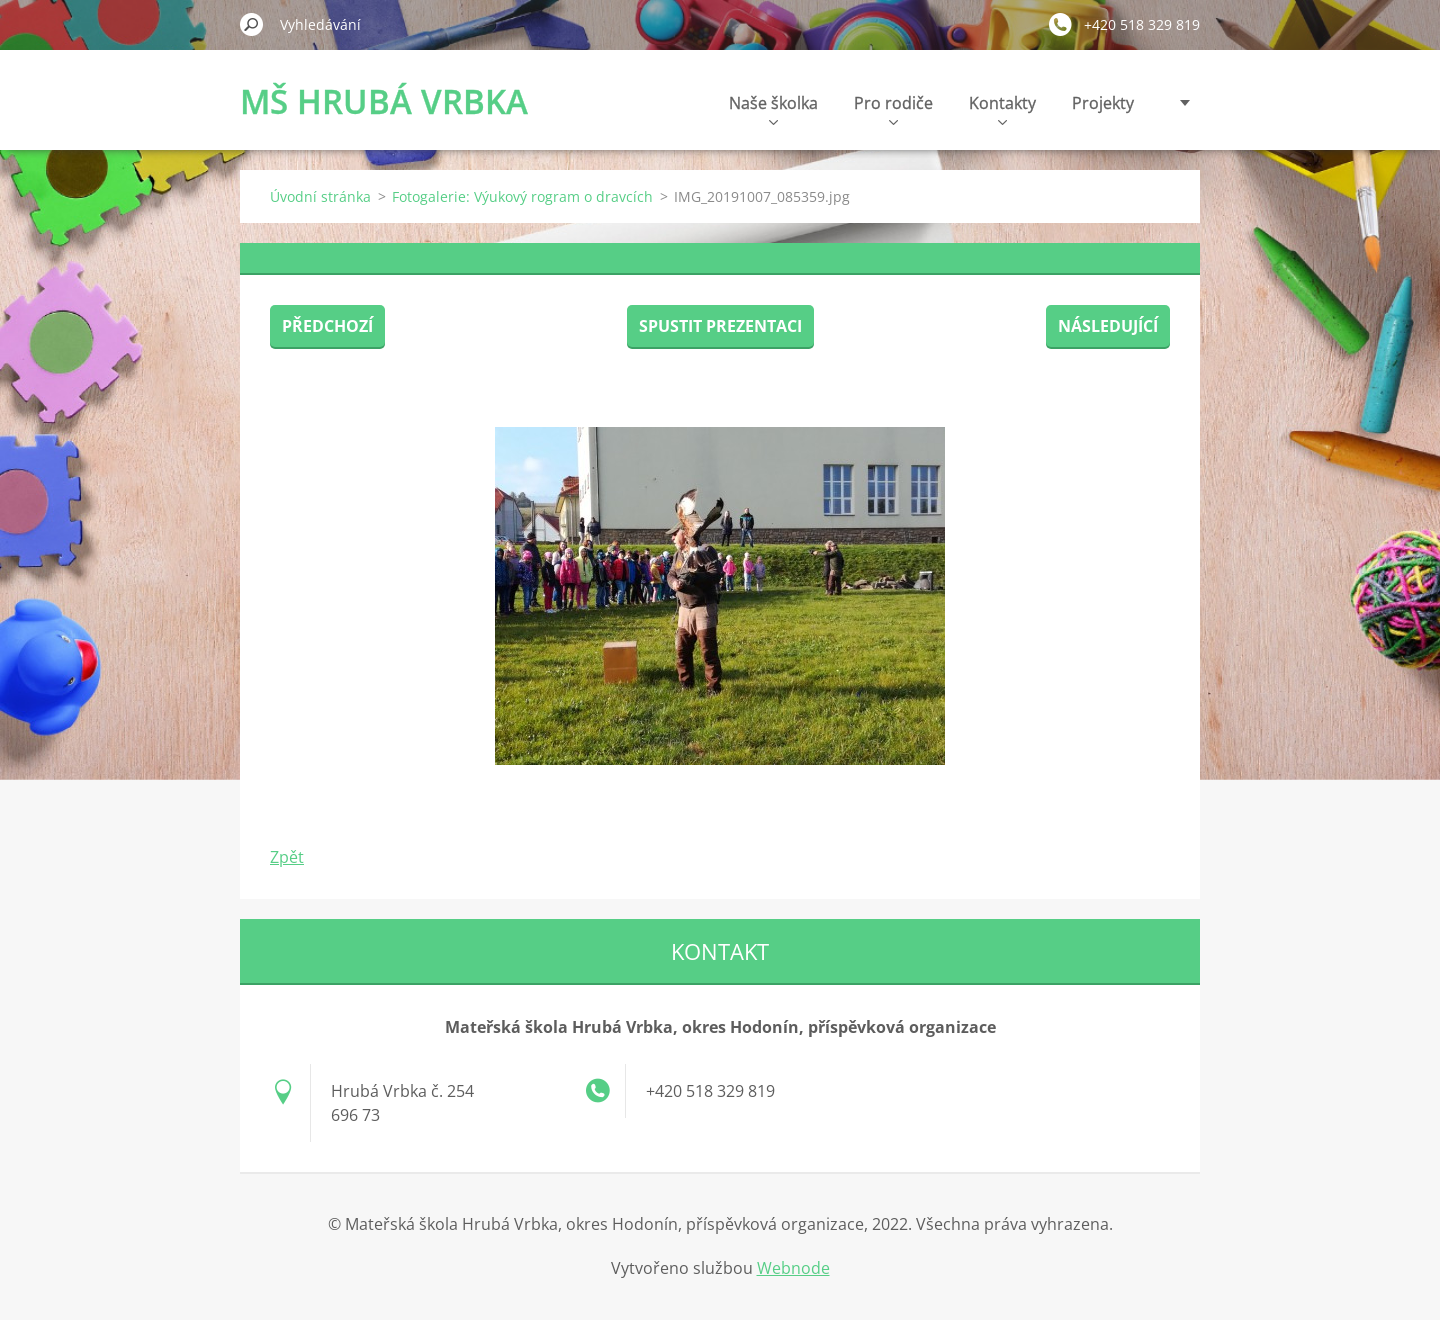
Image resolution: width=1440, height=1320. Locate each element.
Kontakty (1002, 108)
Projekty (1103, 103)
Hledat (252, 24)
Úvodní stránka (320, 196)
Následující (1108, 326)
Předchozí (327, 326)
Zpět (287, 857)
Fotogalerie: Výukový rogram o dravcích (522, 196)
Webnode (793, 1268)
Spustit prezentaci (720, 326)
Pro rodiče (893, 108)
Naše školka (773, 108)
